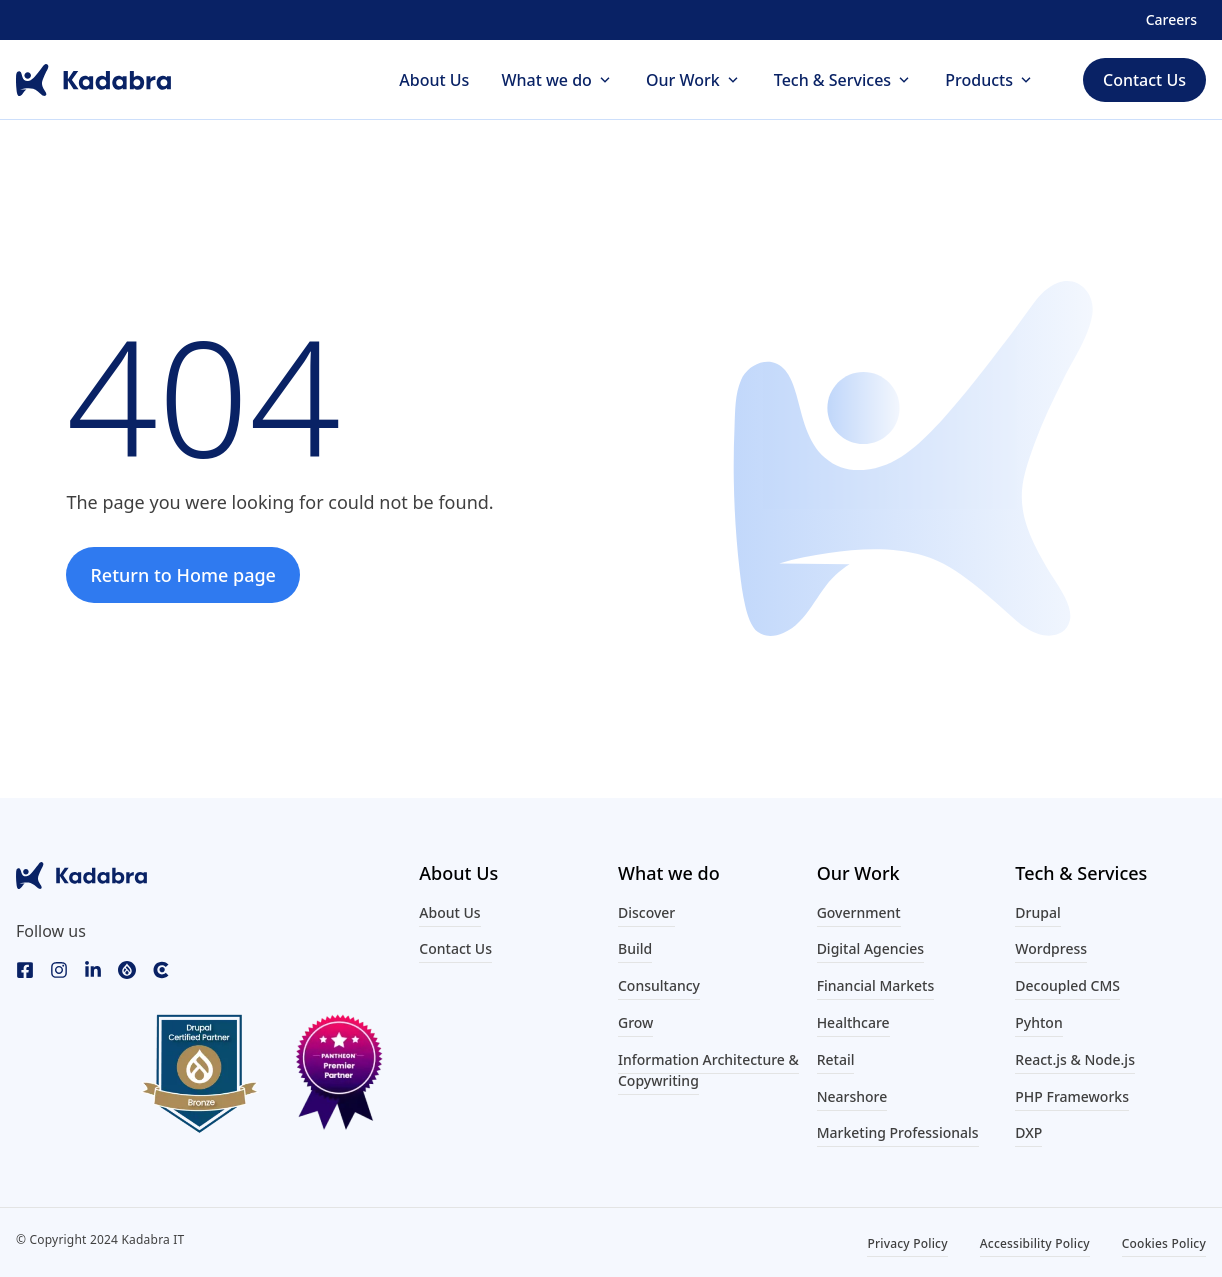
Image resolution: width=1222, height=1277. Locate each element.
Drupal (1037, 912)
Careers (1171, 19)
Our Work (683, 80)
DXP (1028, 1132)
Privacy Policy (907, 1243)
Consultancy (659, 985)
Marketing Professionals (898, 1132)
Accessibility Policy (1035, 1243)
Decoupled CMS (1067, 985)
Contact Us (455, 948)
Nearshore (852, 1096)
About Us (434, 80)
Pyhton (1038, 1022)
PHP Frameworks (1072, 1096)
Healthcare (853, 1022)
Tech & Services (832, 80)
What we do (546, 80)
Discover (646, 912)
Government (859, 912)
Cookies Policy (1164, 1243)
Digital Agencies (870, 948)
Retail (836, 1059)
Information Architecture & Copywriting (708, 1070)
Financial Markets (876, 985)
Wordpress (1051, 948)
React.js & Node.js (1075, 1059)
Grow (635, 1022)
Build (635, 948)
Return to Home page (183, 575)
